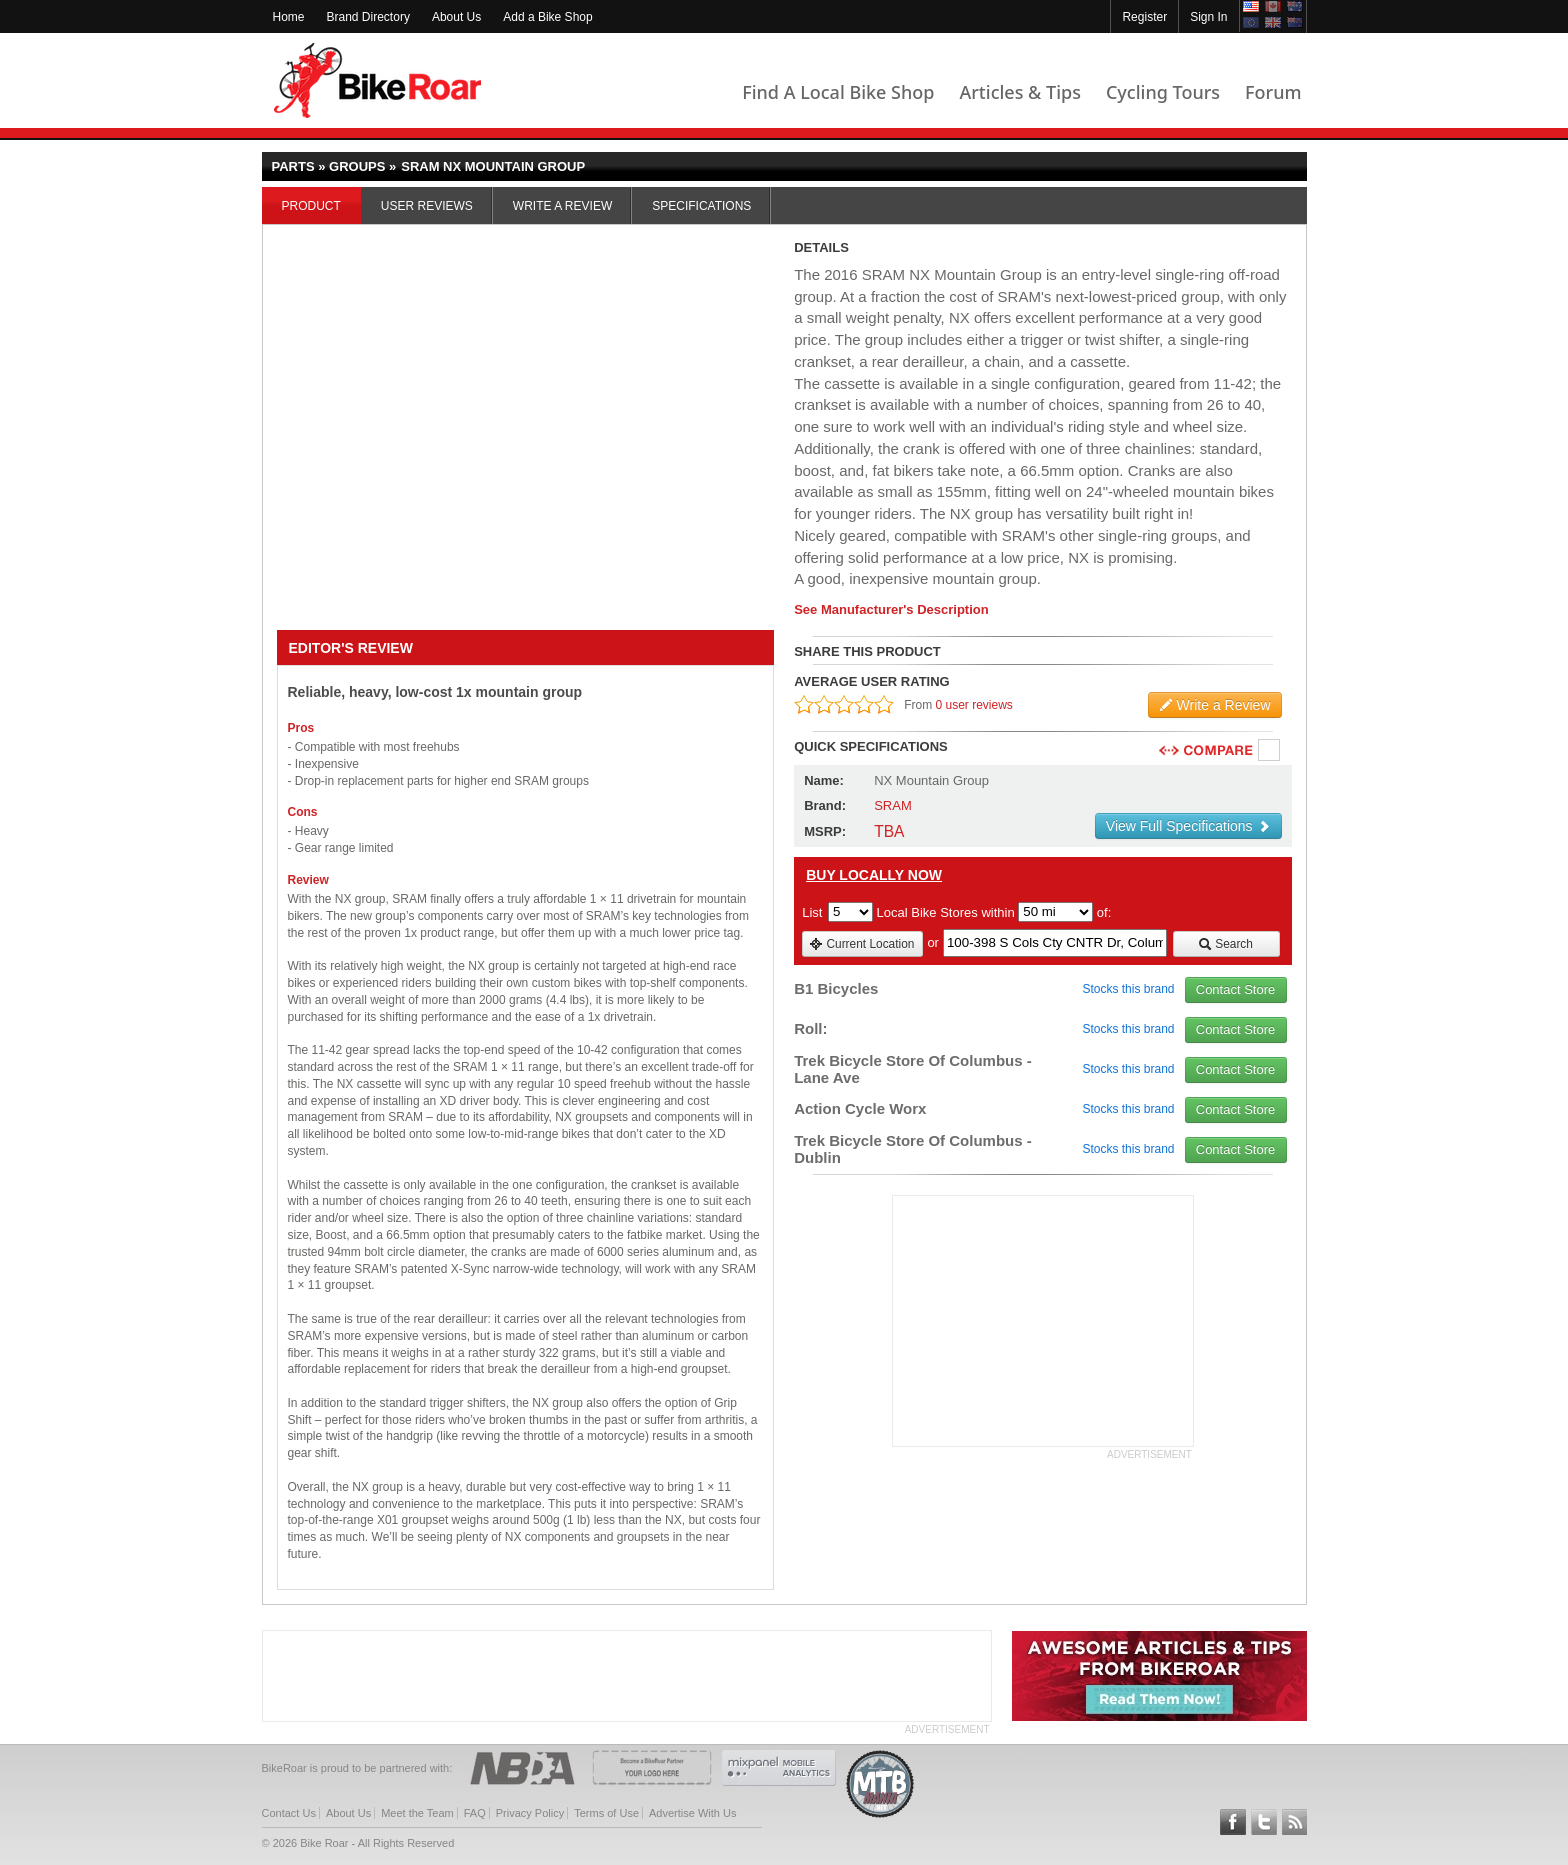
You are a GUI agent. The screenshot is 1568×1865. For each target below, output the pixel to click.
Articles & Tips (1019, 92)
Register (1144, 17)
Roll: (810, 1028)
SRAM (893, 805)
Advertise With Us (692, 1813)
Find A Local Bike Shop (838, 92)
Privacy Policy (530, 1813)
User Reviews (427, 206)
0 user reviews (974, 705)
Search (1225, 944)
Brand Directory (368, 17)
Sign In (1208, 17)
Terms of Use (606, 1813)
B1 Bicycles (836, 988)
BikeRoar (377, 80)
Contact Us (289, 1813)
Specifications (701, 206)
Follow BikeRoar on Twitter (1264, 1822)
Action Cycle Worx (860, 1108)
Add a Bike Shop (547, 17)
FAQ (475, 1813)
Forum (1273, 92)
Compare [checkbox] (1270, 751)
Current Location (861, 944)
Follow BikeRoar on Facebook (1233, 1822)
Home (289, 17)
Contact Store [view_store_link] (1236, 989)
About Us (456, 17)
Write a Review (562, 206)
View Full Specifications (1188, 826)
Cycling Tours (1163, 92)
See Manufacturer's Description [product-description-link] (891, 609)
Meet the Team (417, 1813)
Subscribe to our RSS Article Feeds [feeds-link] (1295, 1822)
